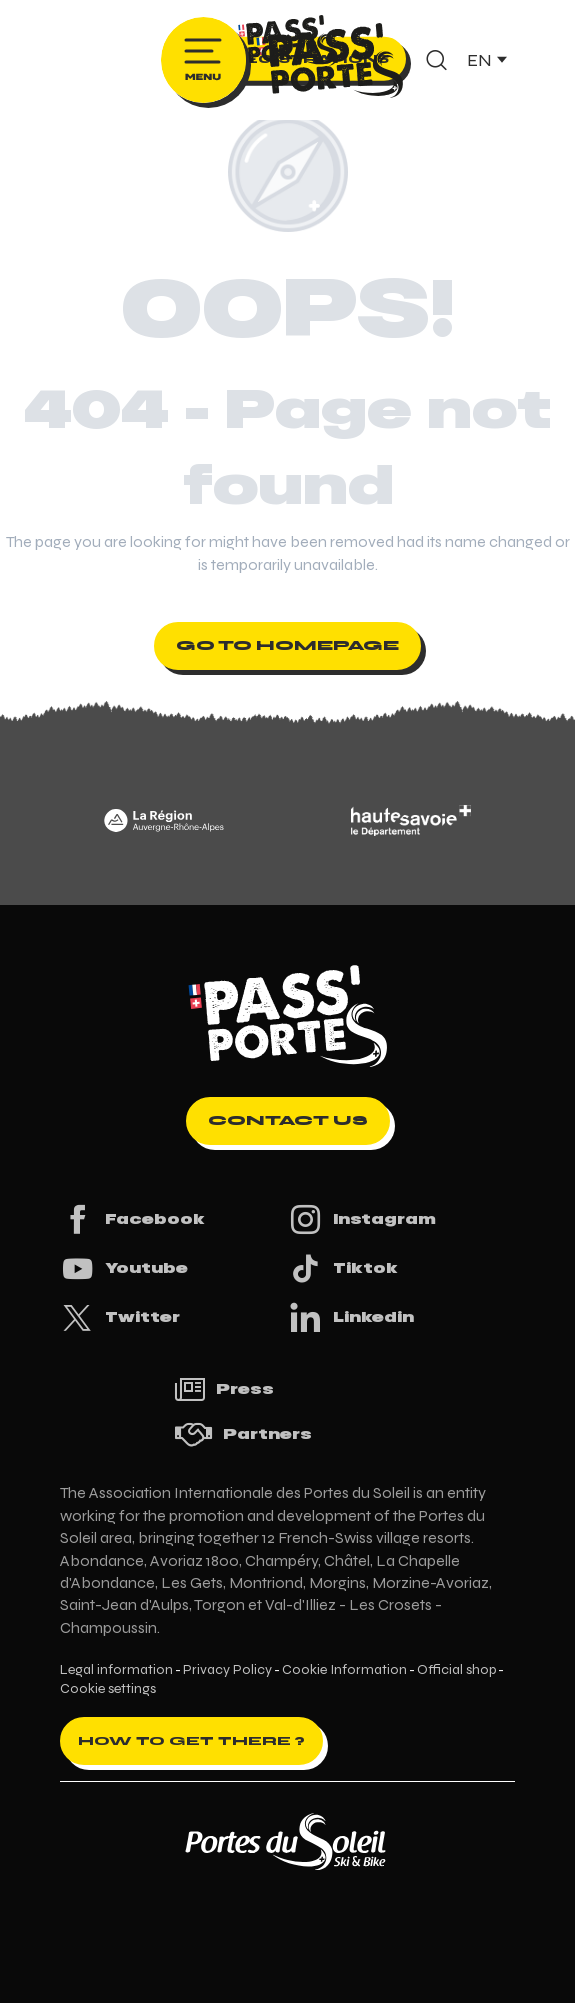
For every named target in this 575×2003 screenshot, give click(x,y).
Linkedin (351, 1317)
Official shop (456, 1670)
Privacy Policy (227, 1670)
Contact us (288, 1120)
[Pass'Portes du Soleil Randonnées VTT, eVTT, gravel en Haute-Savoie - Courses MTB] (288, 44)
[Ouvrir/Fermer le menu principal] (203, 60)
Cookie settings (108, 1689)
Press (224, 1389)
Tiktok (343, 1268)
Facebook (132, 1219)
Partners (243, 1434)
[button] (436, 60)
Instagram (362, 1219)
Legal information (116, 1670)
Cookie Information (344, 1670)
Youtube (124, 1268)
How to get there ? (191, 1741)
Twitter (120, 1317)
